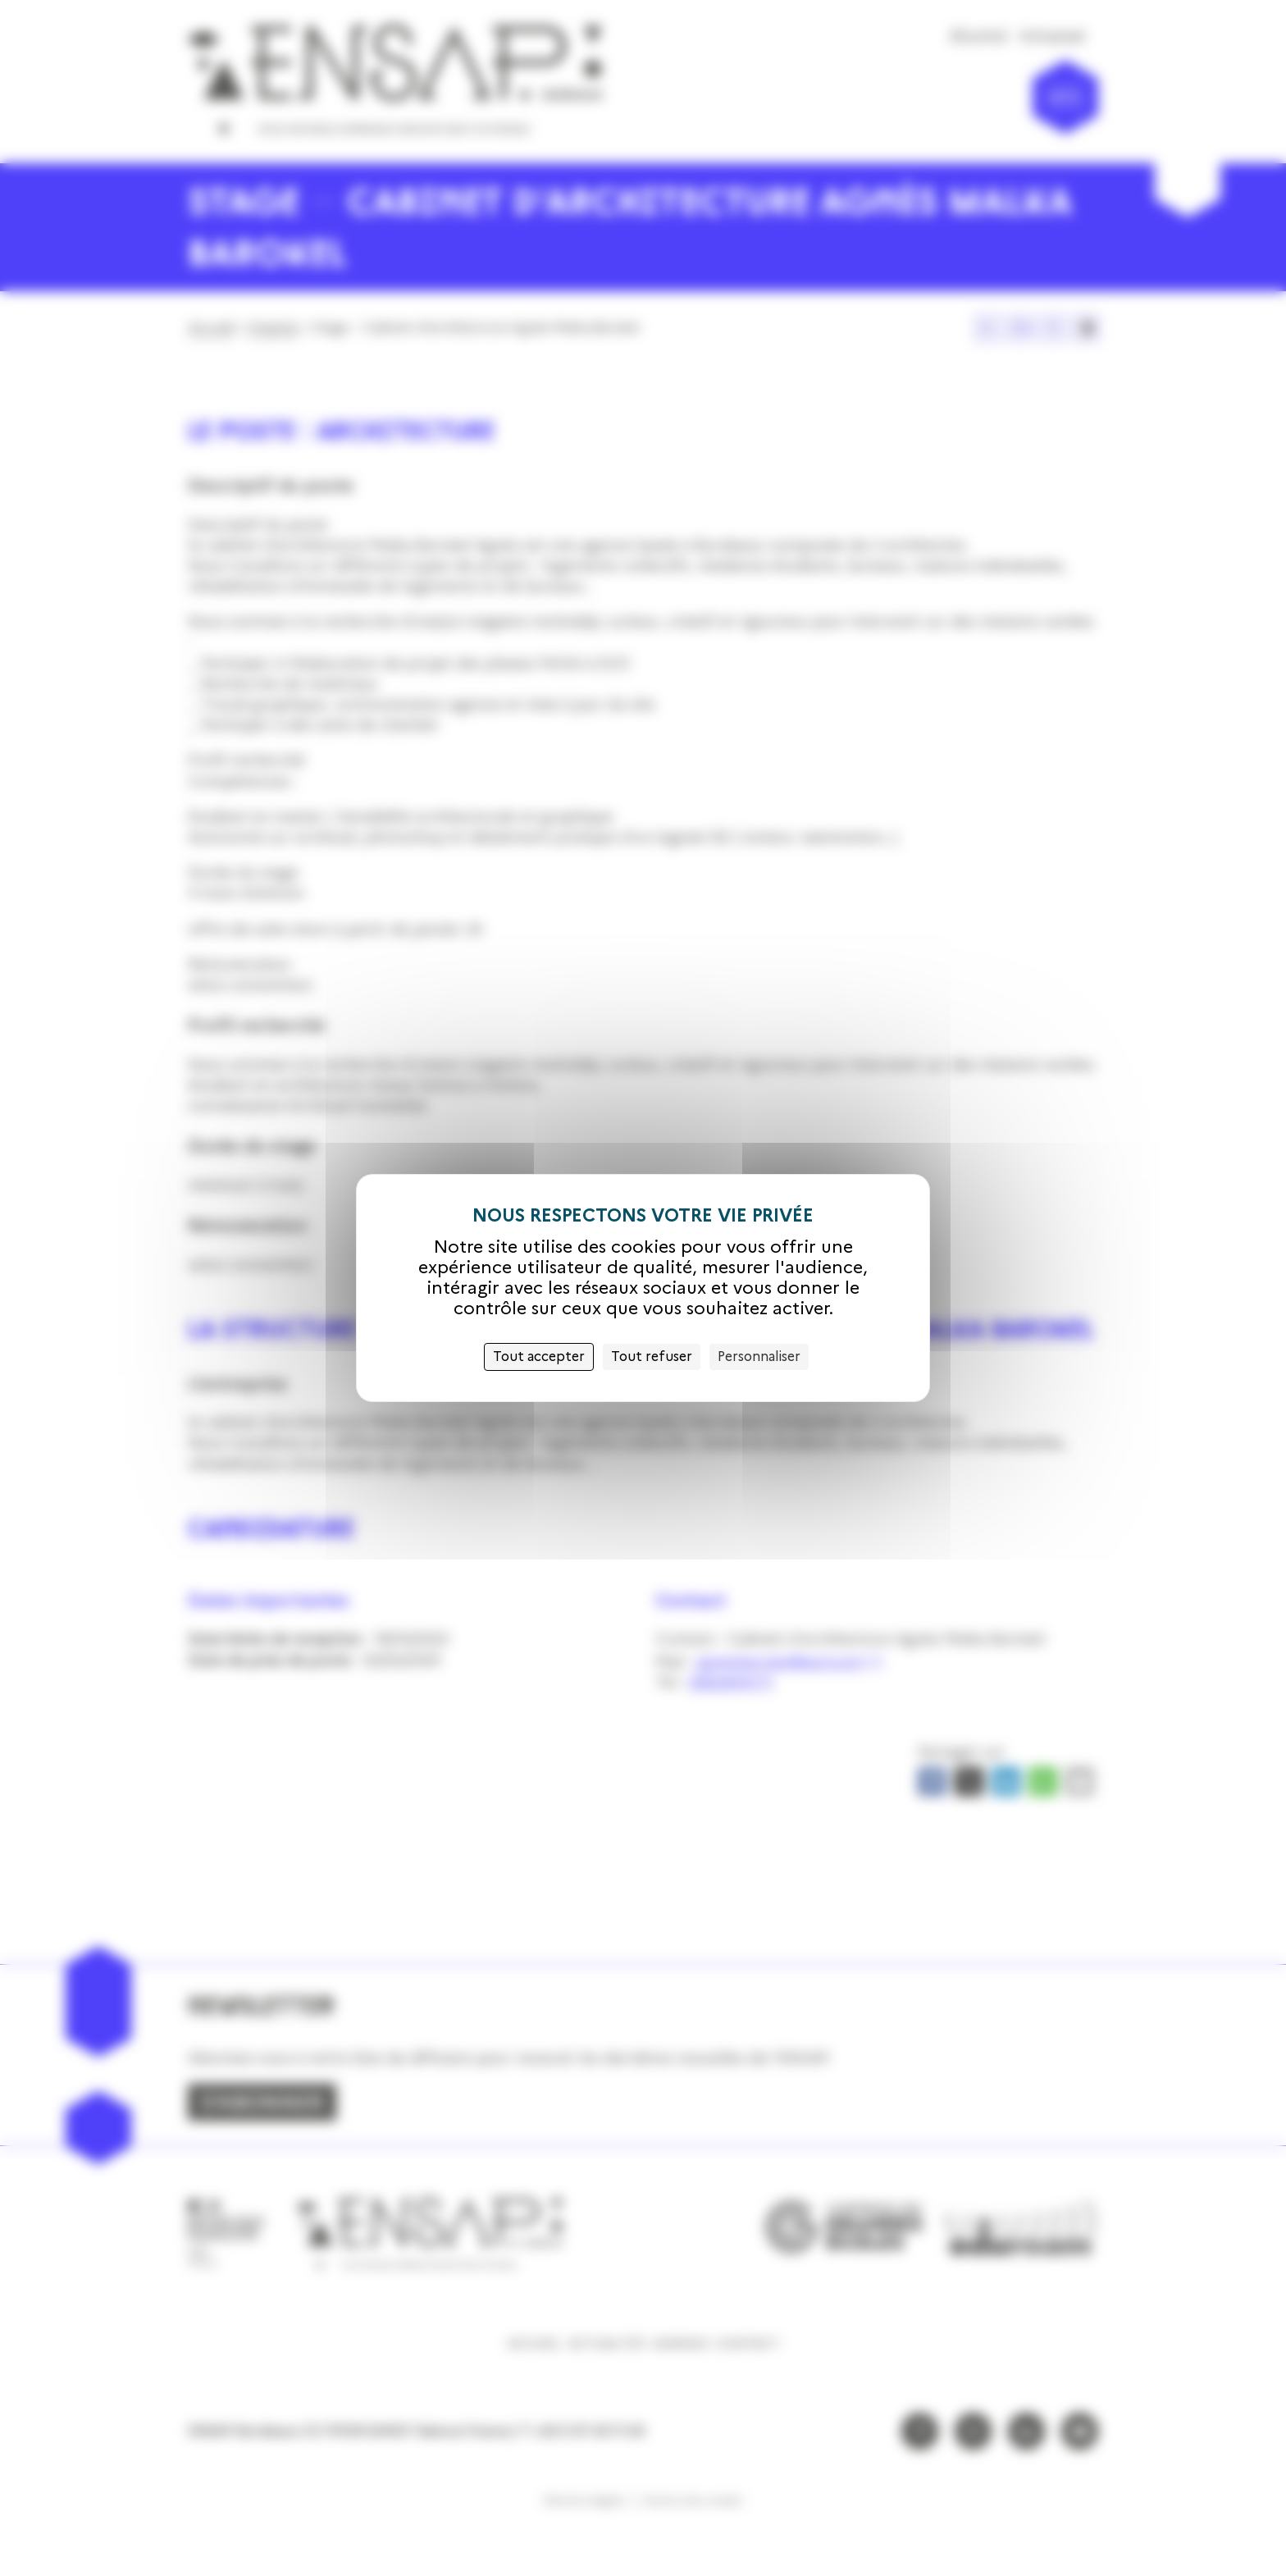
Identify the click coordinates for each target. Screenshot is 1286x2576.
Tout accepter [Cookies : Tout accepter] (539, 1356)
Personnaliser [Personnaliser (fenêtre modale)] (759, 1356)
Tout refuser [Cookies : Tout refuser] (651, 1356)
